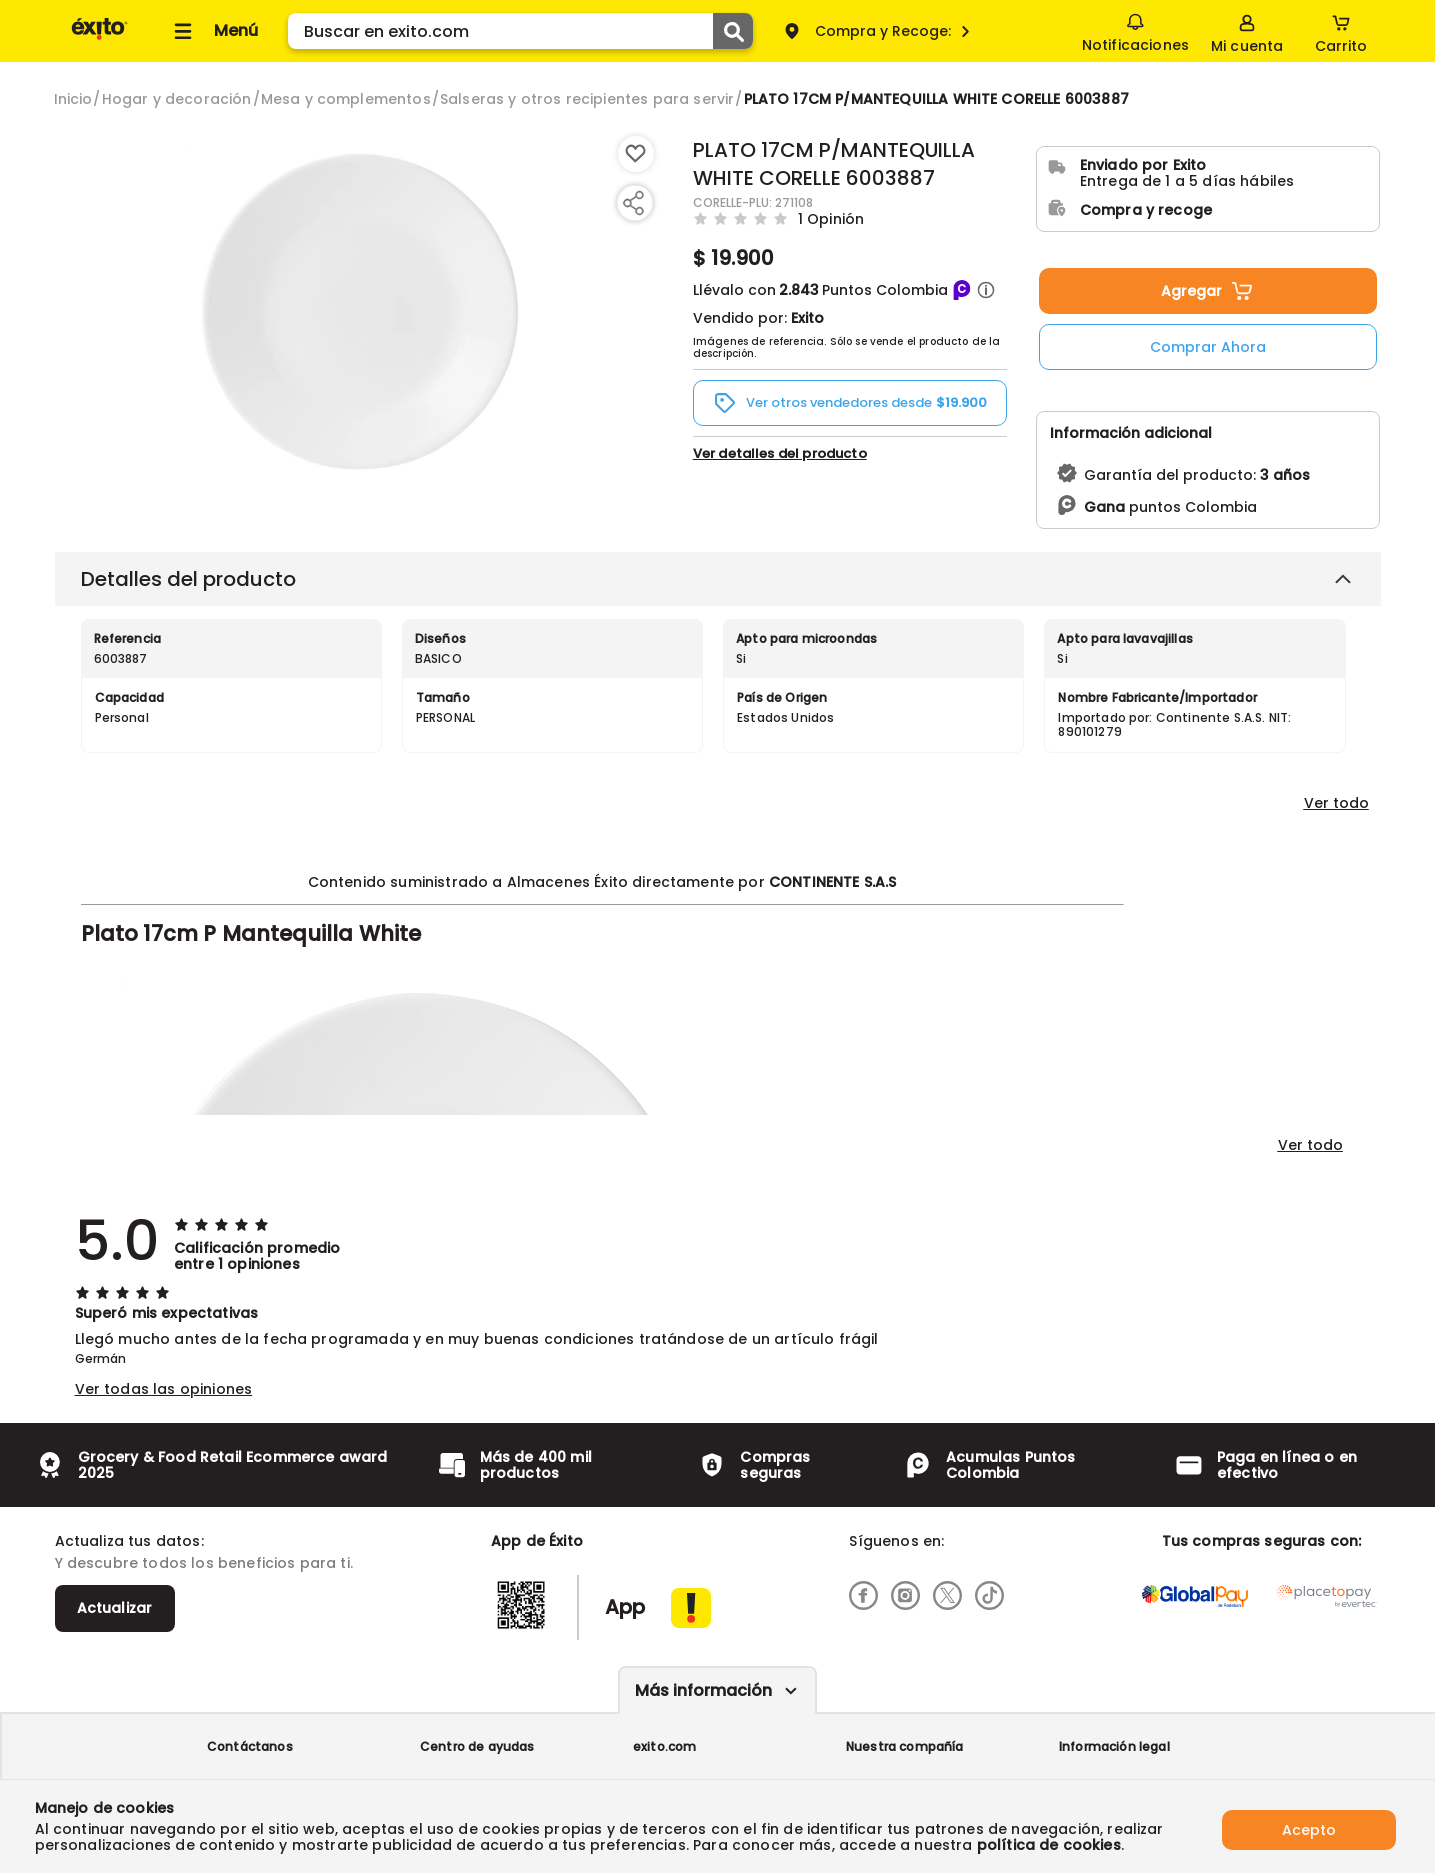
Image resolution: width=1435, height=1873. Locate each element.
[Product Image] (360, 311)
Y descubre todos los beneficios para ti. (204, 1563)
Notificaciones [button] (1133, 30)
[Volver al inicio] (99, 38)
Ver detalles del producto (780, 453)
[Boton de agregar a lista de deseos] (636, 154)
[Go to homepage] (73, 99)
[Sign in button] (1245, 31)
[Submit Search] (733, 31)
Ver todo (1336, 803)
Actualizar (115, 1608)
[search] (520, 31)
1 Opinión (831, 218)
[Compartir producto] (633, 203)
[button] (986, 290)
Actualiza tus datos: (129, 1541)
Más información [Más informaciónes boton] (703, 1690)
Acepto (1309, 1826)
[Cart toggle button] (1341, 31)
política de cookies (1049, 1845)
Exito (807, 318)
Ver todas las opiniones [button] (164, 1389)
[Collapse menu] (213, 31)
